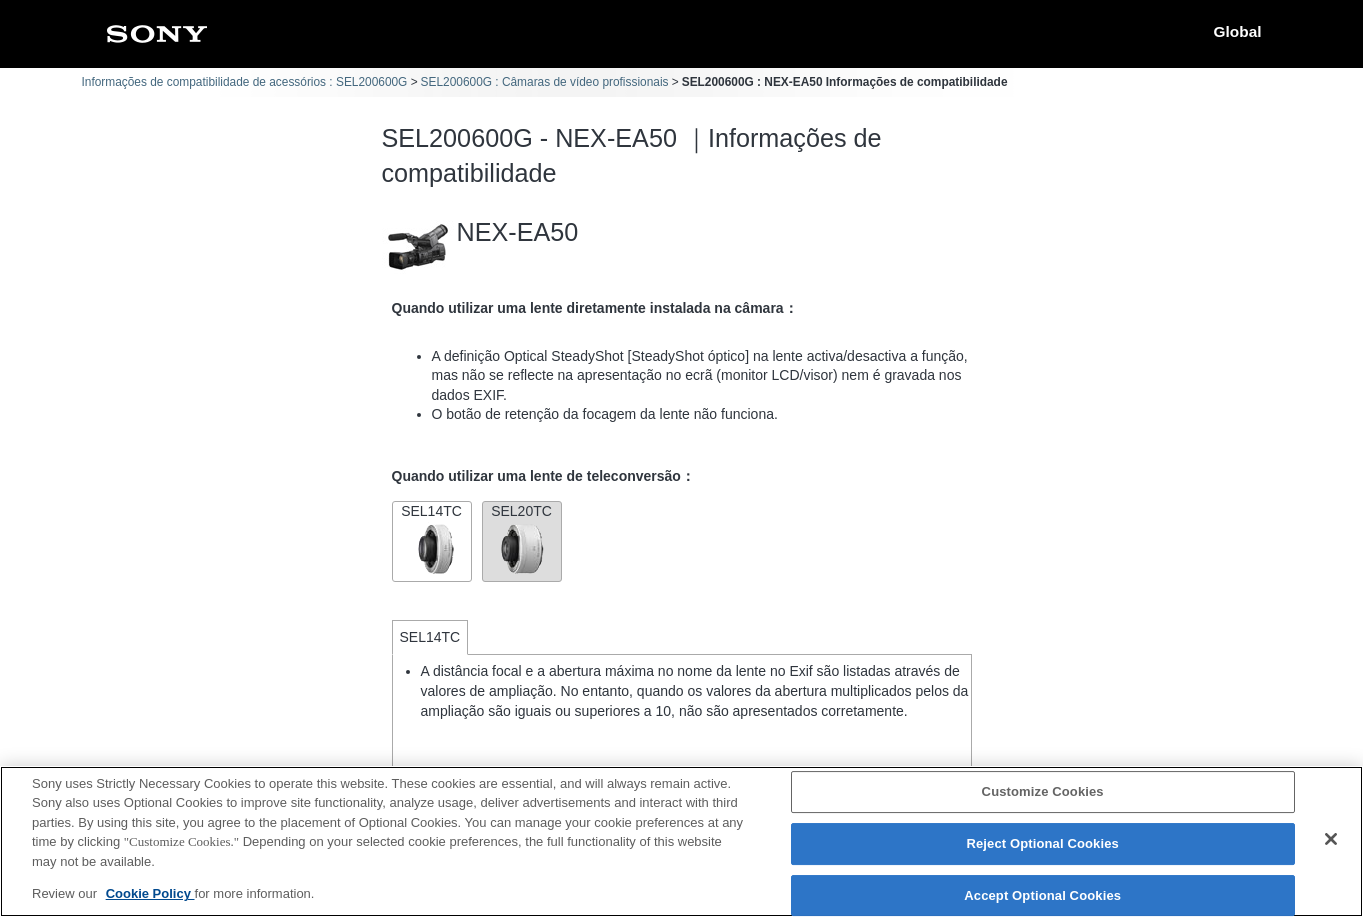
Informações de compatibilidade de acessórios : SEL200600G (245, 82)
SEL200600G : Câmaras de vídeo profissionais (545, 82)
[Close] (1331, 840)
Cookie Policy (150, 894)
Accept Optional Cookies (1042, 895)
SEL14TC (432, 539)
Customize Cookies (1043, 792)
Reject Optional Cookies (1042, 844)
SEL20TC (522, 539)
